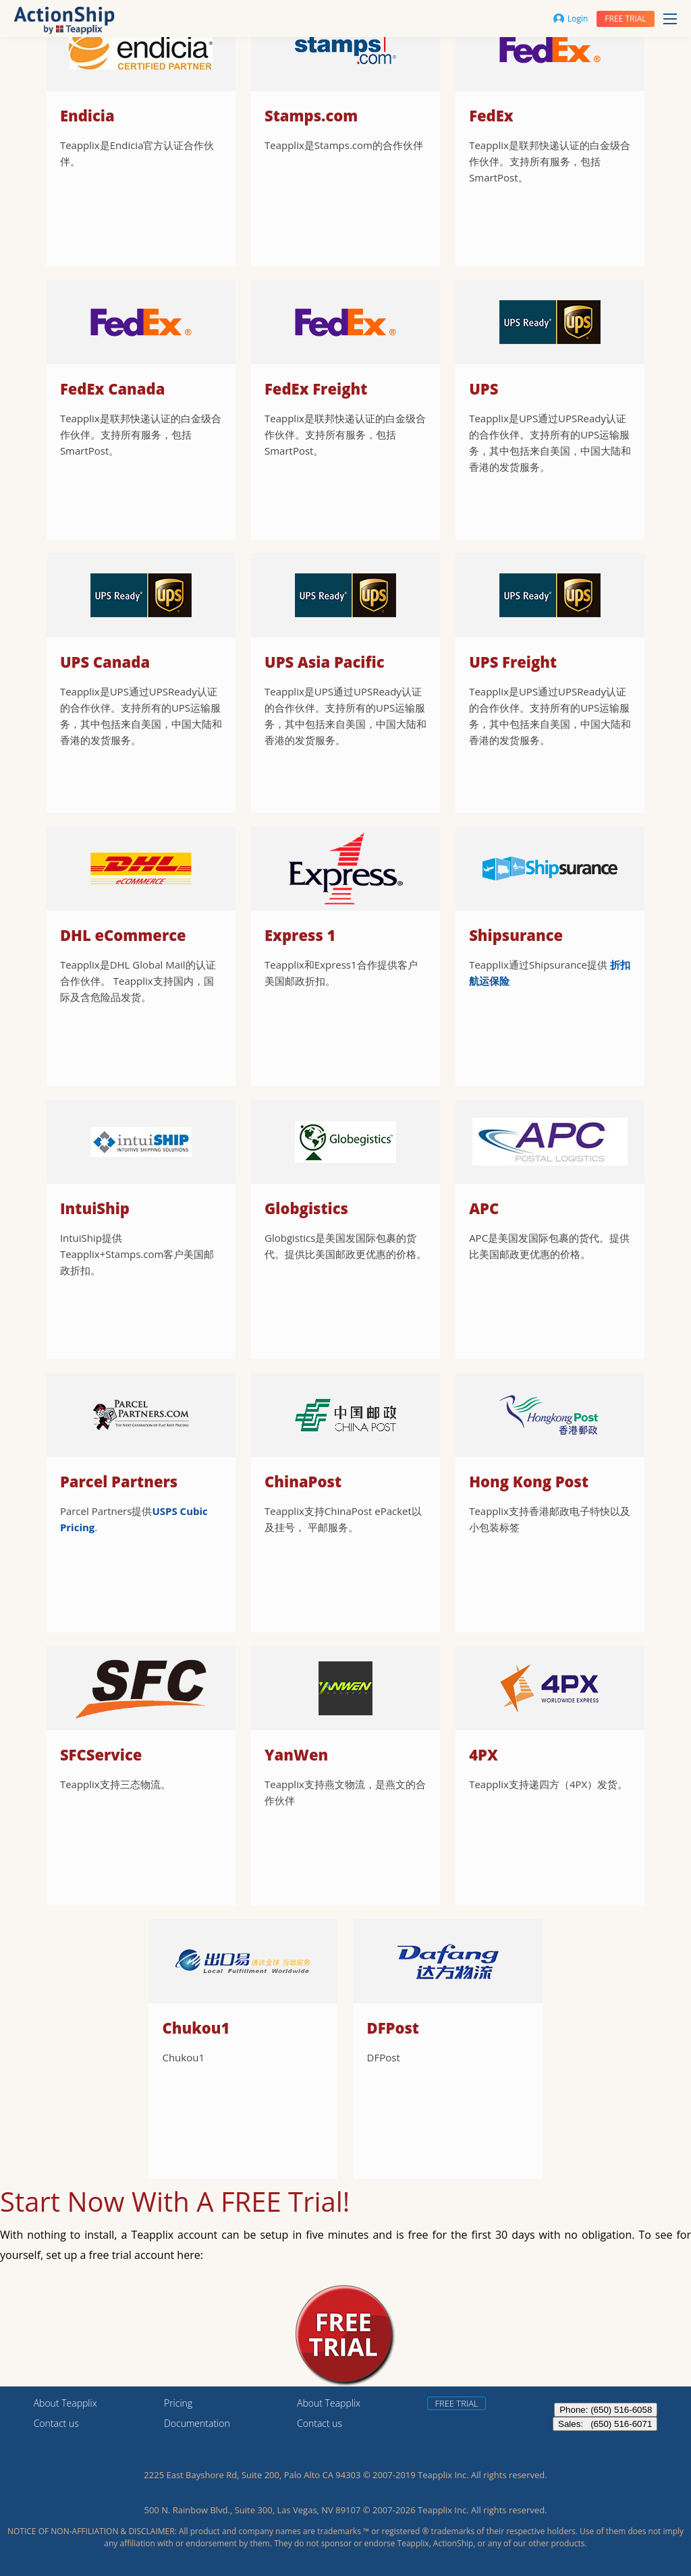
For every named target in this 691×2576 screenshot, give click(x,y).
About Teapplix (65, 2403)
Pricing (178, 2403)
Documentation (197, 2423)
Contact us (56, 2423)
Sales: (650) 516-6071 (605, 2424)
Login (570, 18)
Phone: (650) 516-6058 (605, 2410)
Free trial (625, 18)
